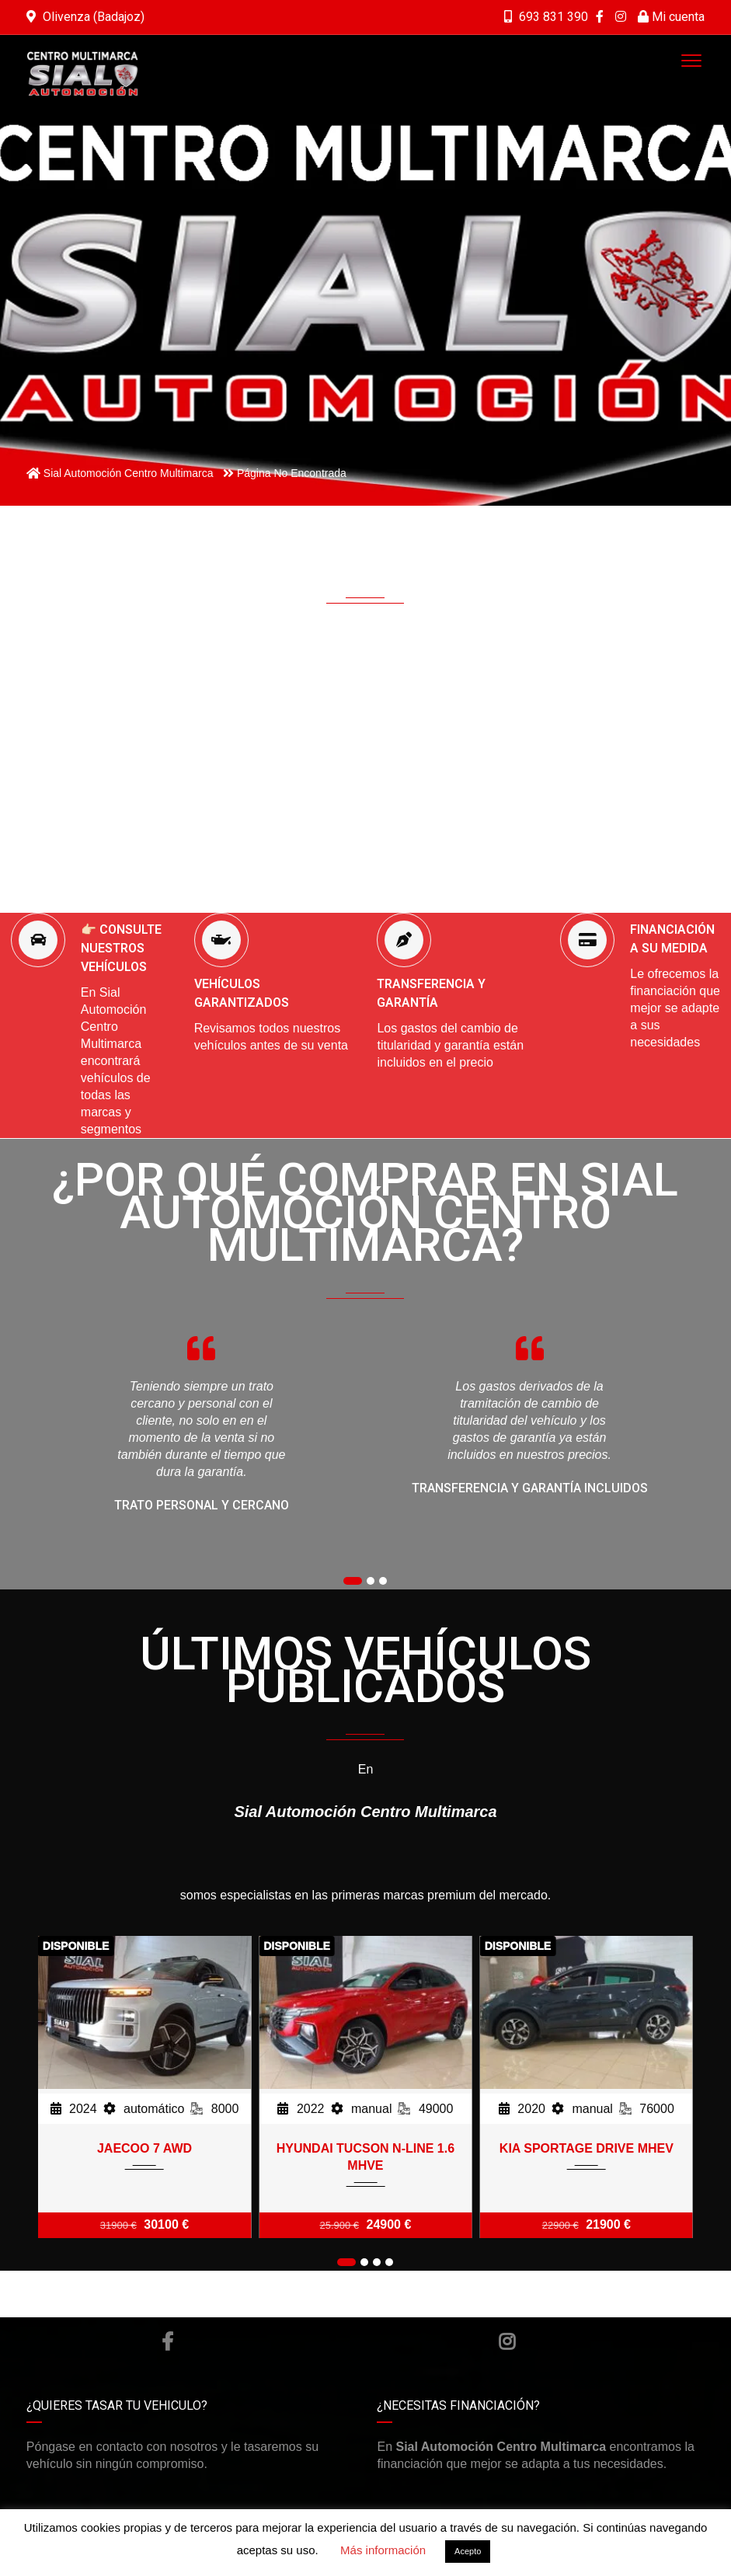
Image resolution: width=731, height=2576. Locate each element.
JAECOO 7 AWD (144, 2148)
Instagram (507, 2341)
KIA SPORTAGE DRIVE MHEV (587, 2148)
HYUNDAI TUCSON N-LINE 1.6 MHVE (365, 2157)
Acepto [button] (467, 2551)
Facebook (167, 2341)
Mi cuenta (671, 16)
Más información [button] (383, 2550)
